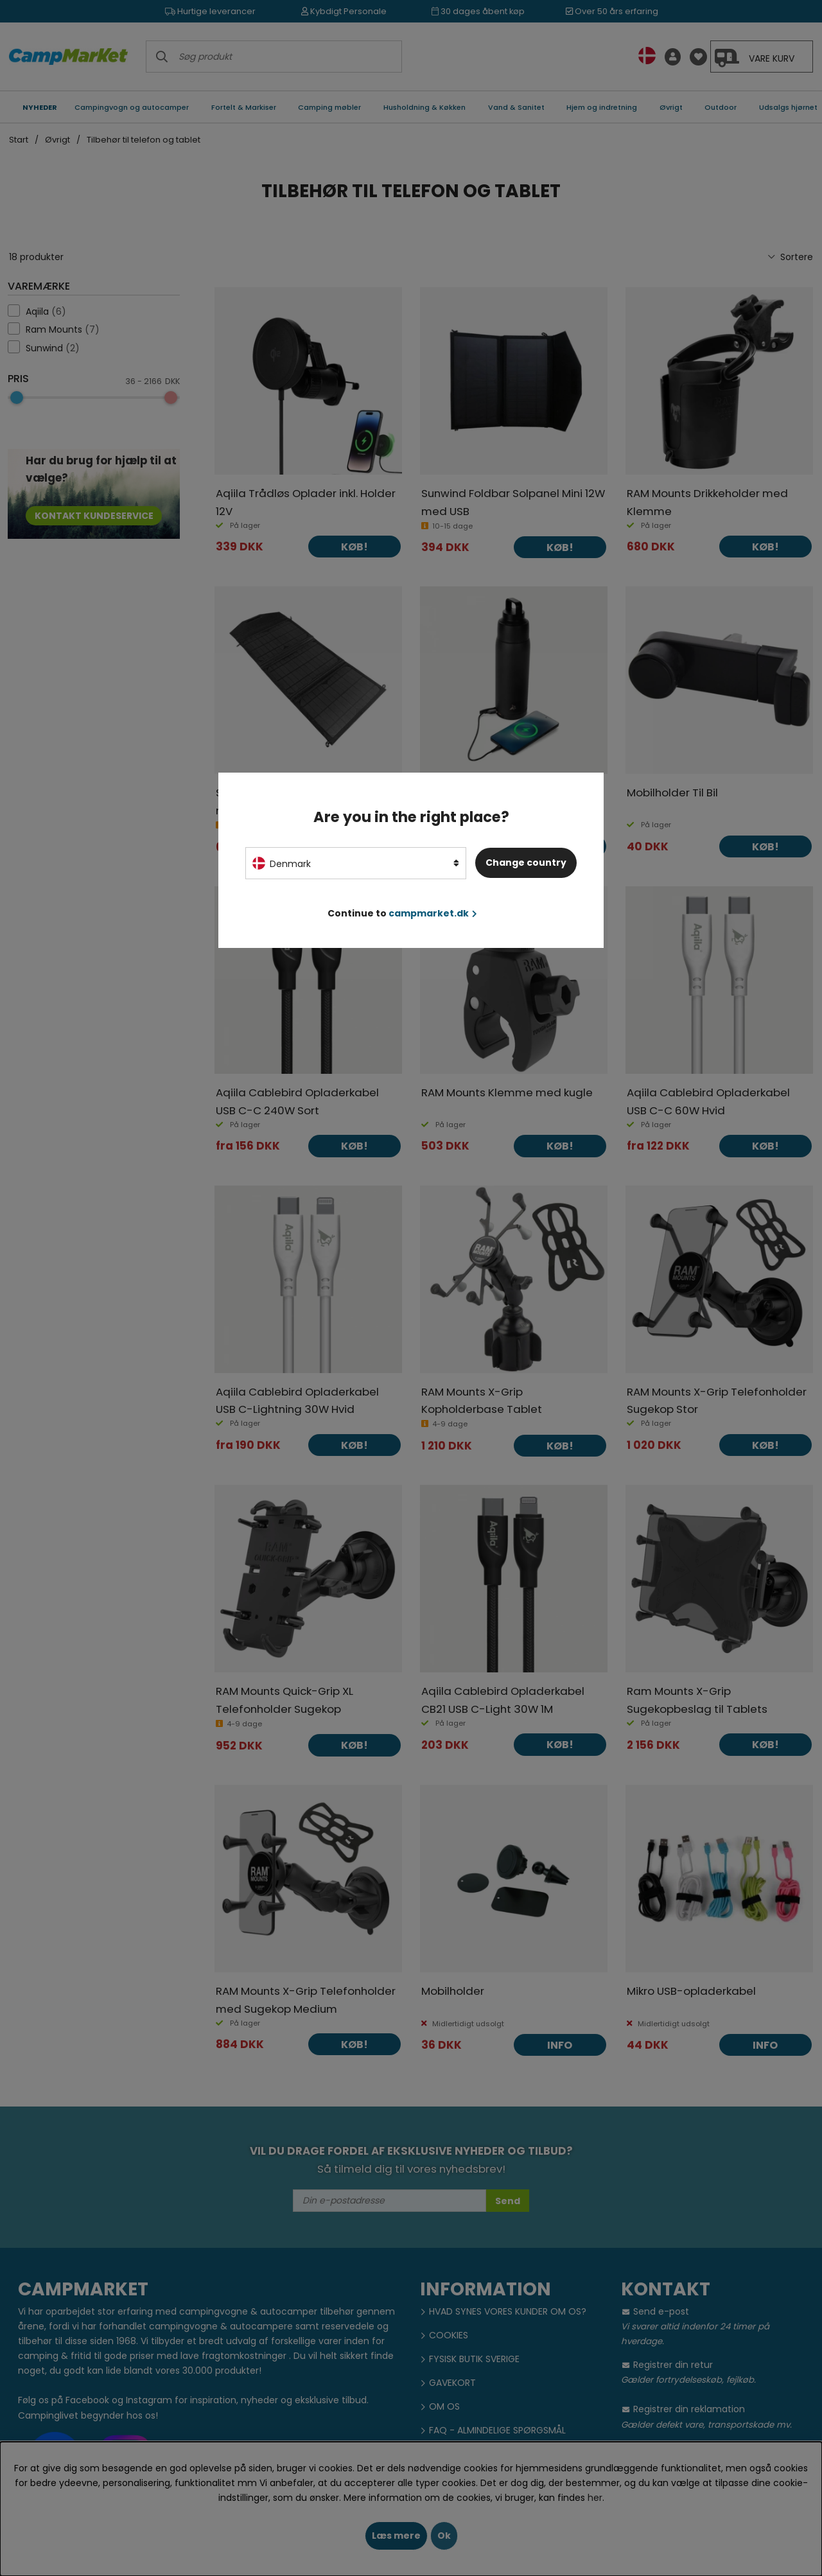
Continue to (402, 913)
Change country (525, 862)
